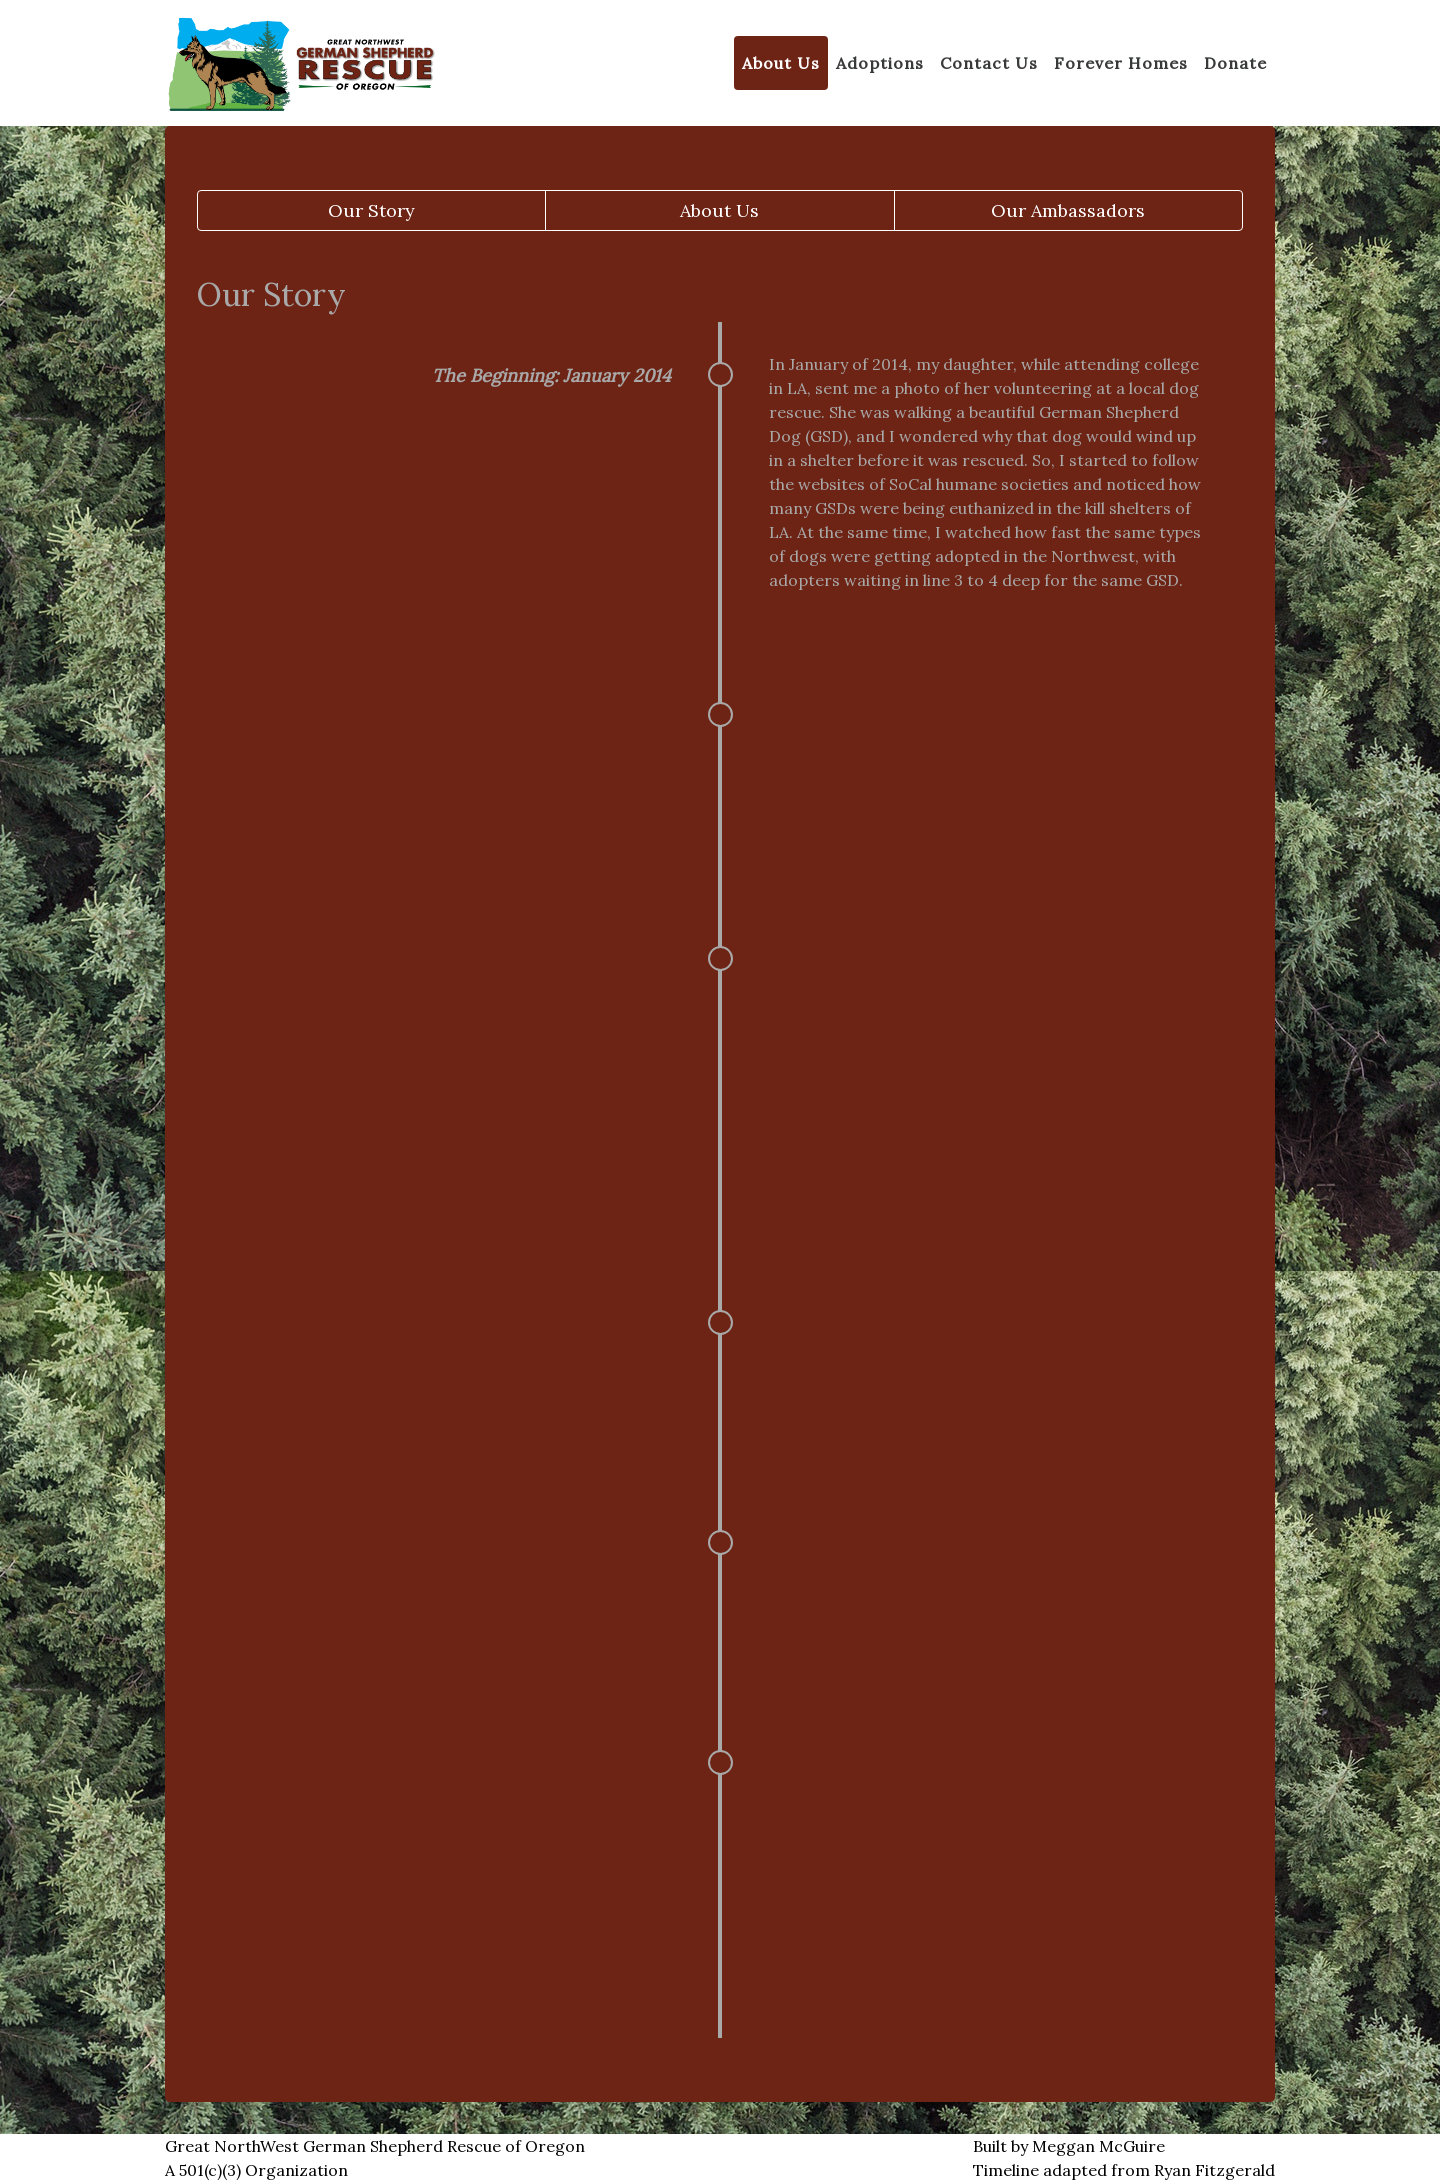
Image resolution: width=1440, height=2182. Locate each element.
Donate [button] (1235, 63)
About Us (719, 210)
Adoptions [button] (880, 63)
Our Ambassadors (1068, 210)
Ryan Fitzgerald (1214, 2170)
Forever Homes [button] (1121, 63)
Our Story (371, 210)
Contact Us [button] (989, 63)
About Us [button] (781, 63)
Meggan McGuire (1098, 2146)
